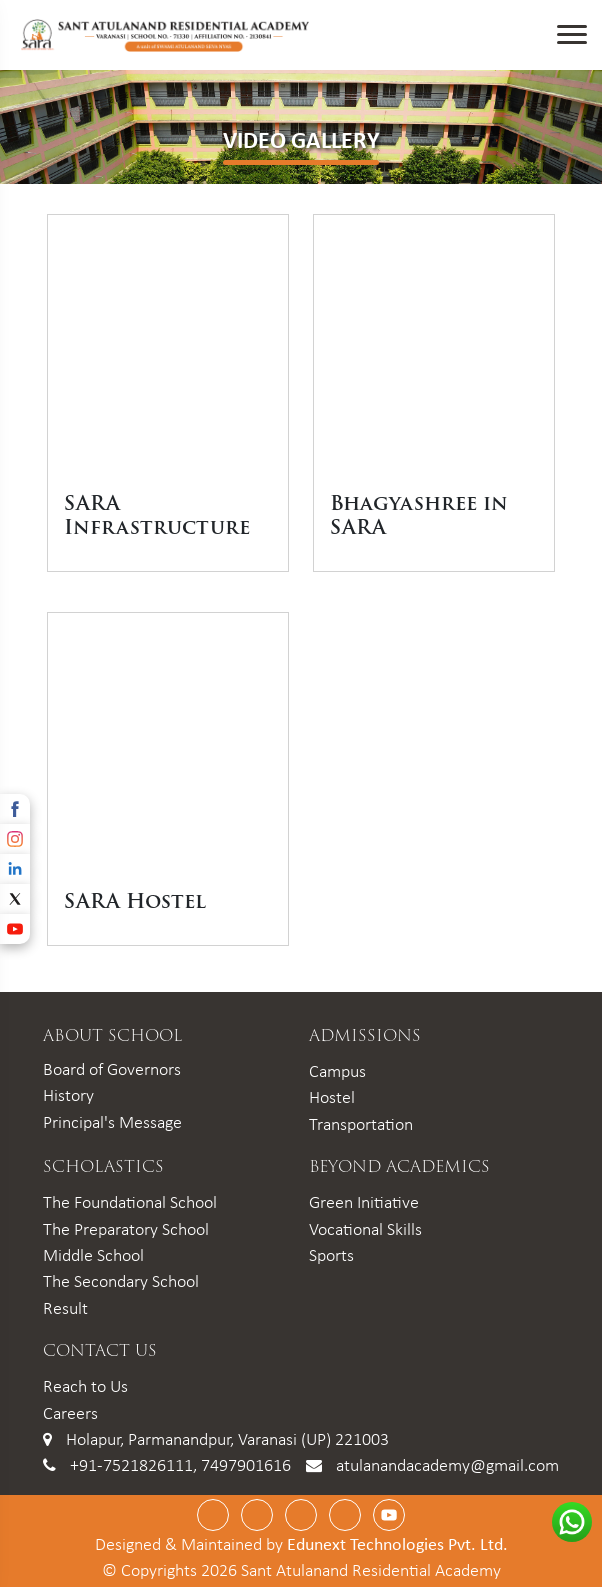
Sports (331, 1255)
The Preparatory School (126, 1229)
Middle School (93, 1255)
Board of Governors (112, 1069)
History (68, 1095)
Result (65, 1308)
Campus (337, 1071)
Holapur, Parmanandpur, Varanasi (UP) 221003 (227, 1439)
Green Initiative (364, 1202)
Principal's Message (112, 1122)
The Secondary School (121, 1281)
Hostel (332, 1097)
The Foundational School (130, 1202)
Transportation (361, 1124)
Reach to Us (85, 1386)
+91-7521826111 (131, 1465)
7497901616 (246, 1465)
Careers (70, 1413)
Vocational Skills (365, 1229)
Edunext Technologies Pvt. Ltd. (397, 1543)
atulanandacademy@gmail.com (447, 1465)
